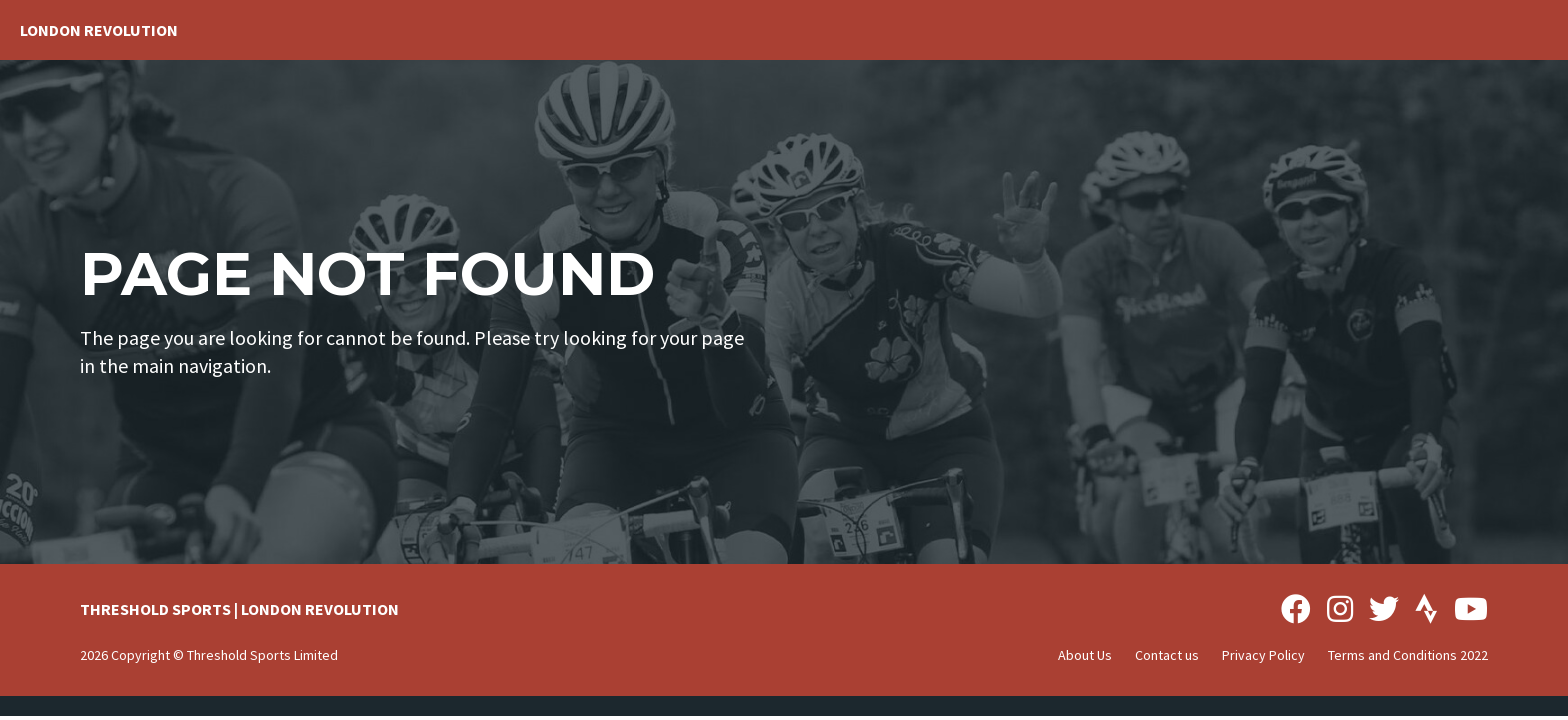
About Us (1085, 655)
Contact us (1167, 655)
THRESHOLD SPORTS (155, 609)
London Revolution (99, 30)
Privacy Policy (1263, 655)
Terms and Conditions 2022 (1408, 655)
